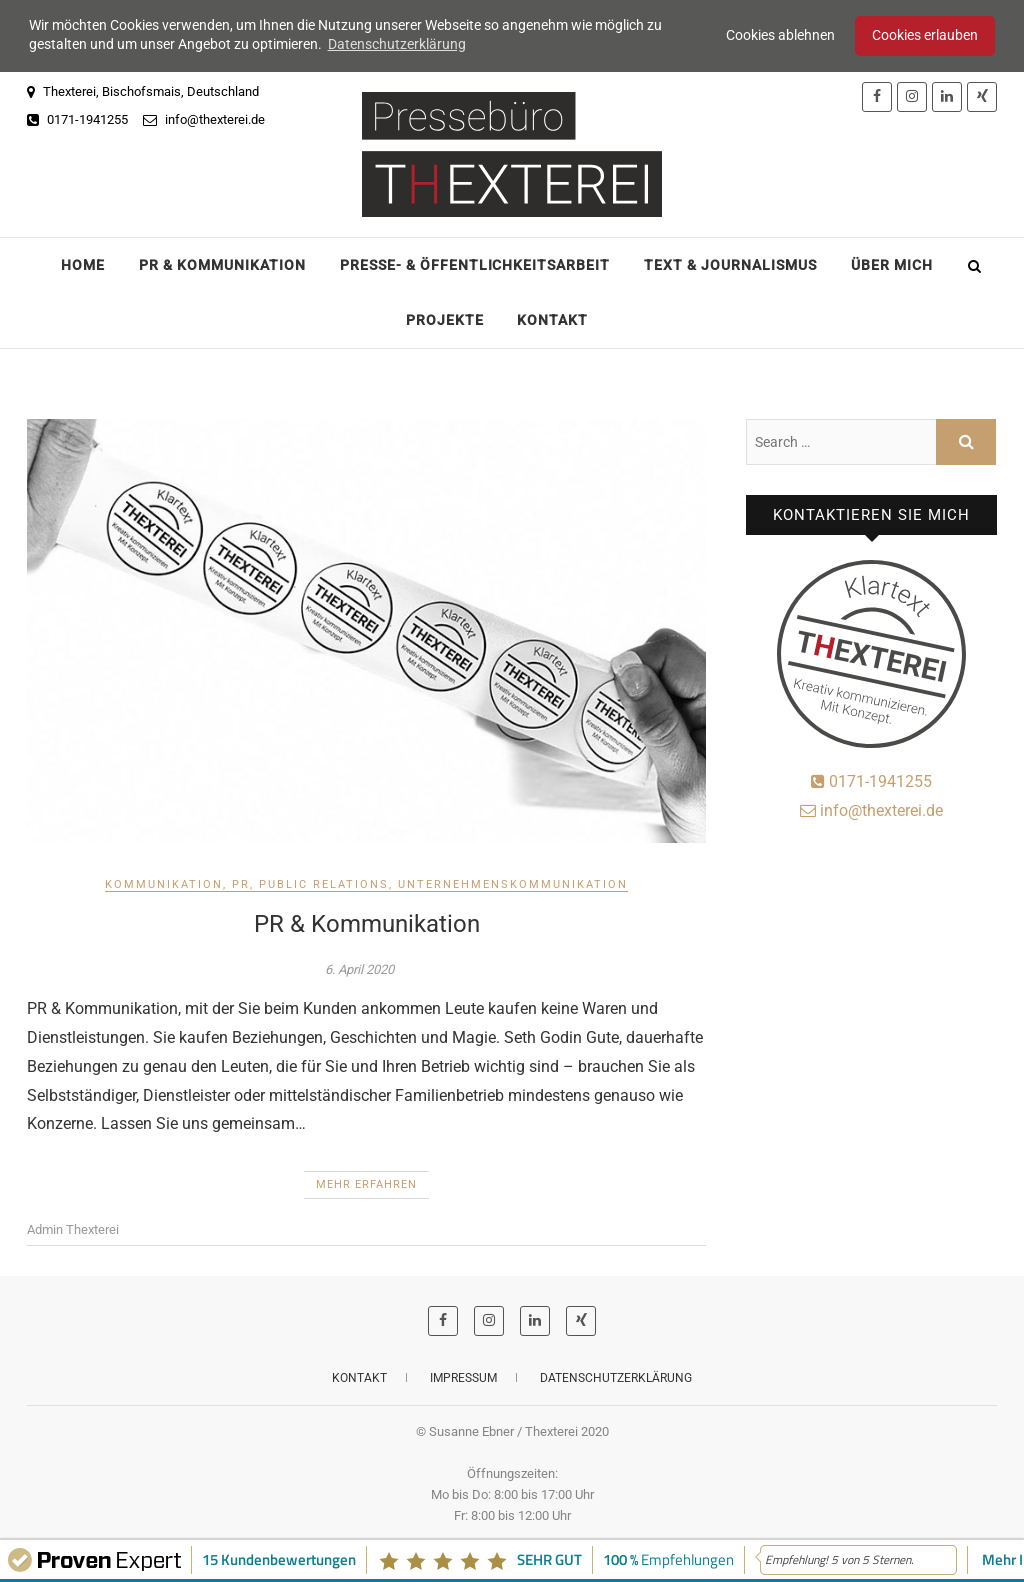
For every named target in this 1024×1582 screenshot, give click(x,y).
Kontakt (552, 318)
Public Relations (324, 883)
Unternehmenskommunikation (513, 883)
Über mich (892, 263)
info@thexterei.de (204, 117)
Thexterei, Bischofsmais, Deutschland (143, 89)
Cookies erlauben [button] (925, 35)
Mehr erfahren (366, 1183)
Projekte (445, 318)
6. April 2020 (359, 968)
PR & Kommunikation (222, 263)
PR (241, 883)
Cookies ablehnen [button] (780, 35)
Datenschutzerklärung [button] (397, 44)
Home (83, 263)
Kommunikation (164, 883)
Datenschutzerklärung (616, 1377)
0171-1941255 (77, 117)
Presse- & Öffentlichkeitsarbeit (475, 263)
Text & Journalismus (730, 263)
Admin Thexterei (73, 1228)
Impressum (463, 1377)
